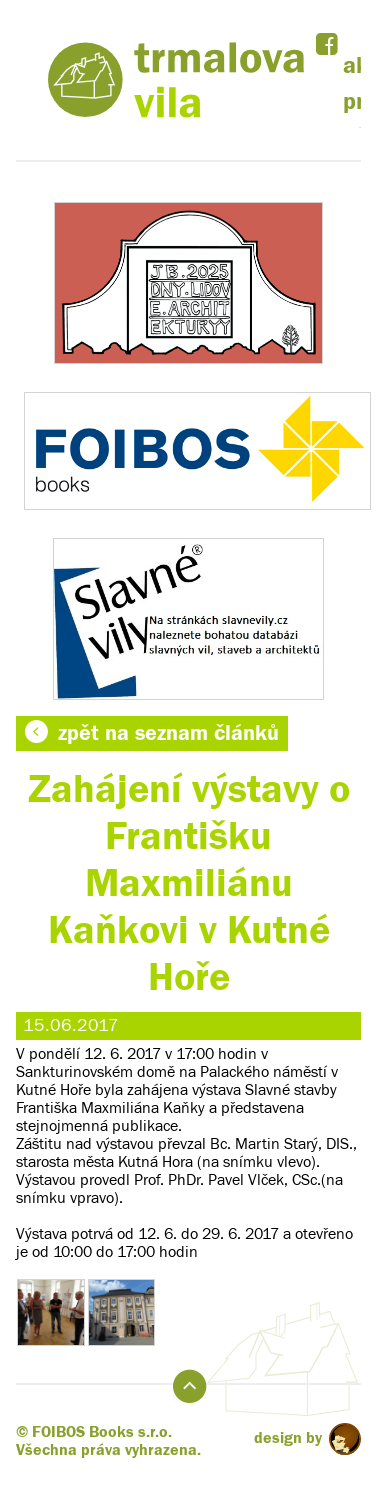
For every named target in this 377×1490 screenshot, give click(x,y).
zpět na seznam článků (152, 733)
